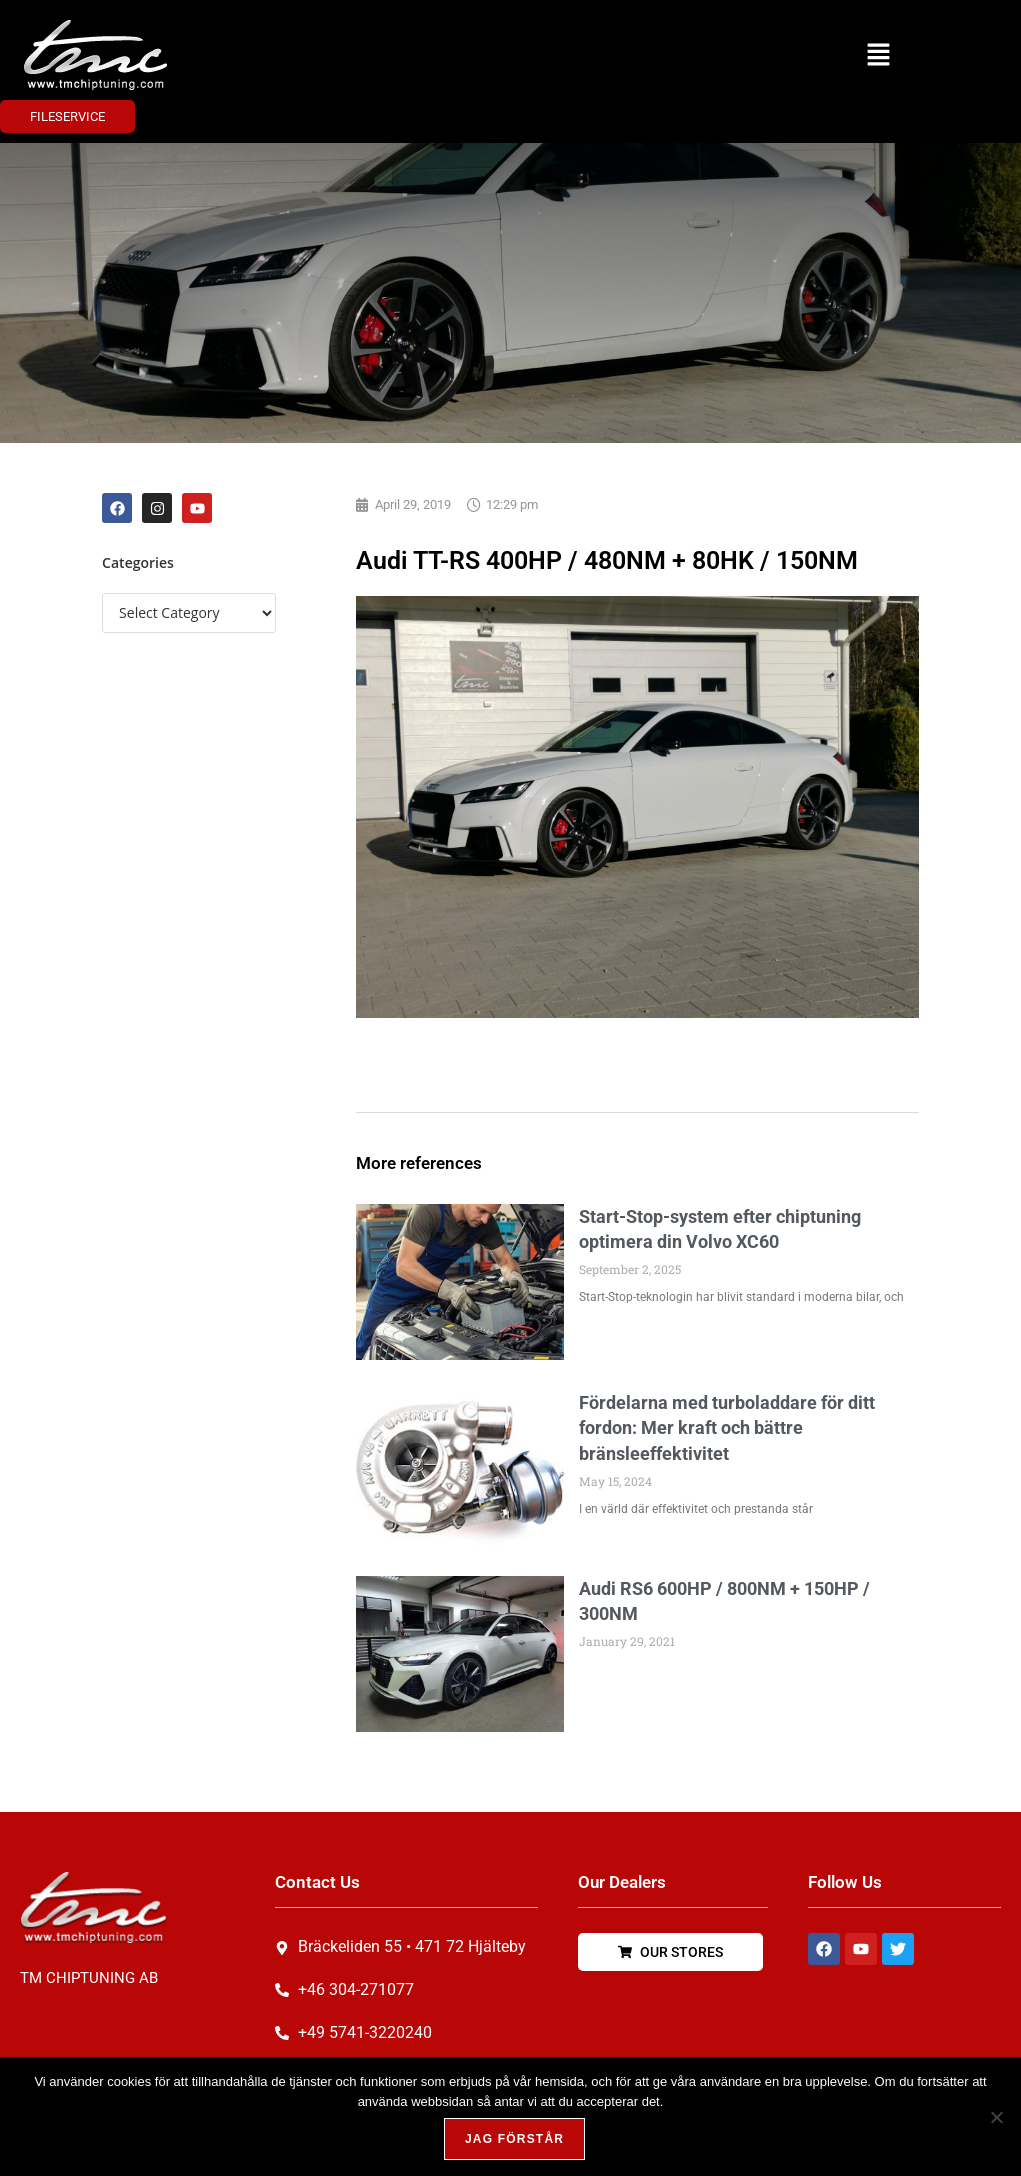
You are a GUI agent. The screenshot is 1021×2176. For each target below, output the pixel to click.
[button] (878, 55)
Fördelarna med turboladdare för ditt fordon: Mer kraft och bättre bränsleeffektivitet (727, 1427)
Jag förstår (515, 2140)
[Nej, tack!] (996, 2117)
